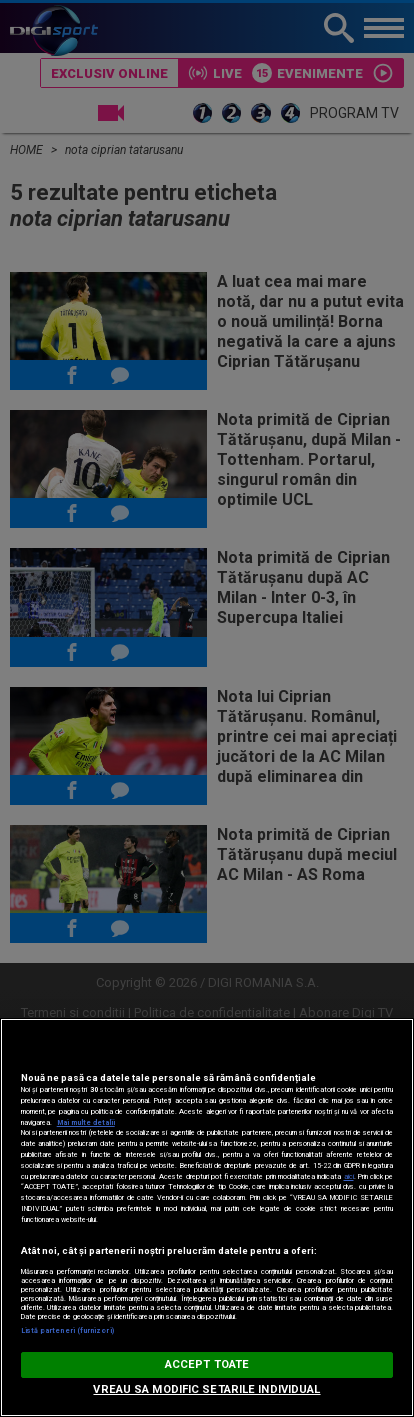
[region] (207, 1217)
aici (349, 1176)
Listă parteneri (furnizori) (67, 1330)
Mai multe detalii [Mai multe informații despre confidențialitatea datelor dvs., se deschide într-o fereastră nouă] (86, 1122)
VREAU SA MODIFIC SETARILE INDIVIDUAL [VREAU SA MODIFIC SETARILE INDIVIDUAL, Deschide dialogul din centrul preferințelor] (206, 1389)
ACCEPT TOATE (207, 1364)
